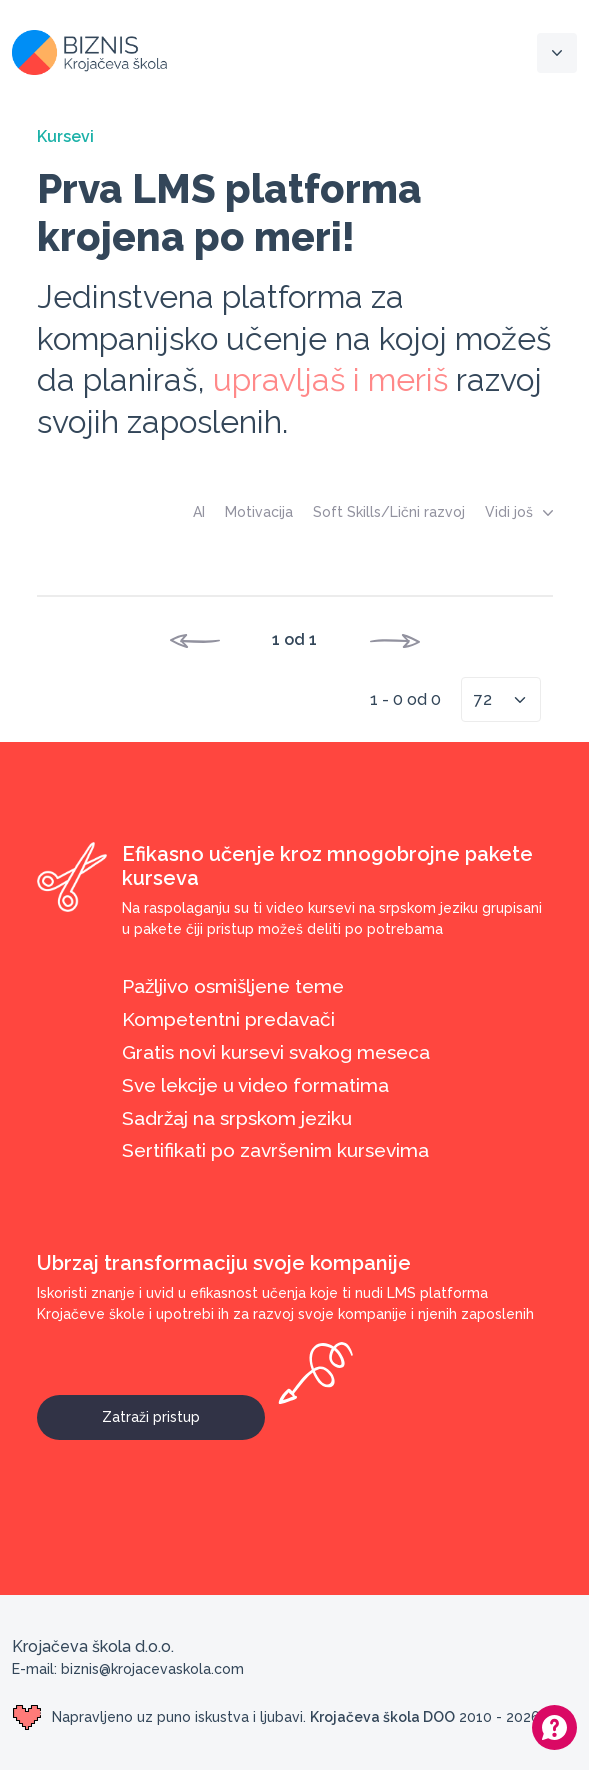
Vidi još (519, 512)
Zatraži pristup (183, 1410)
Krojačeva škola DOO (382, 1717)
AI (199, 512)
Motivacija (259, 512)
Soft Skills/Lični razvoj (389, 512)
